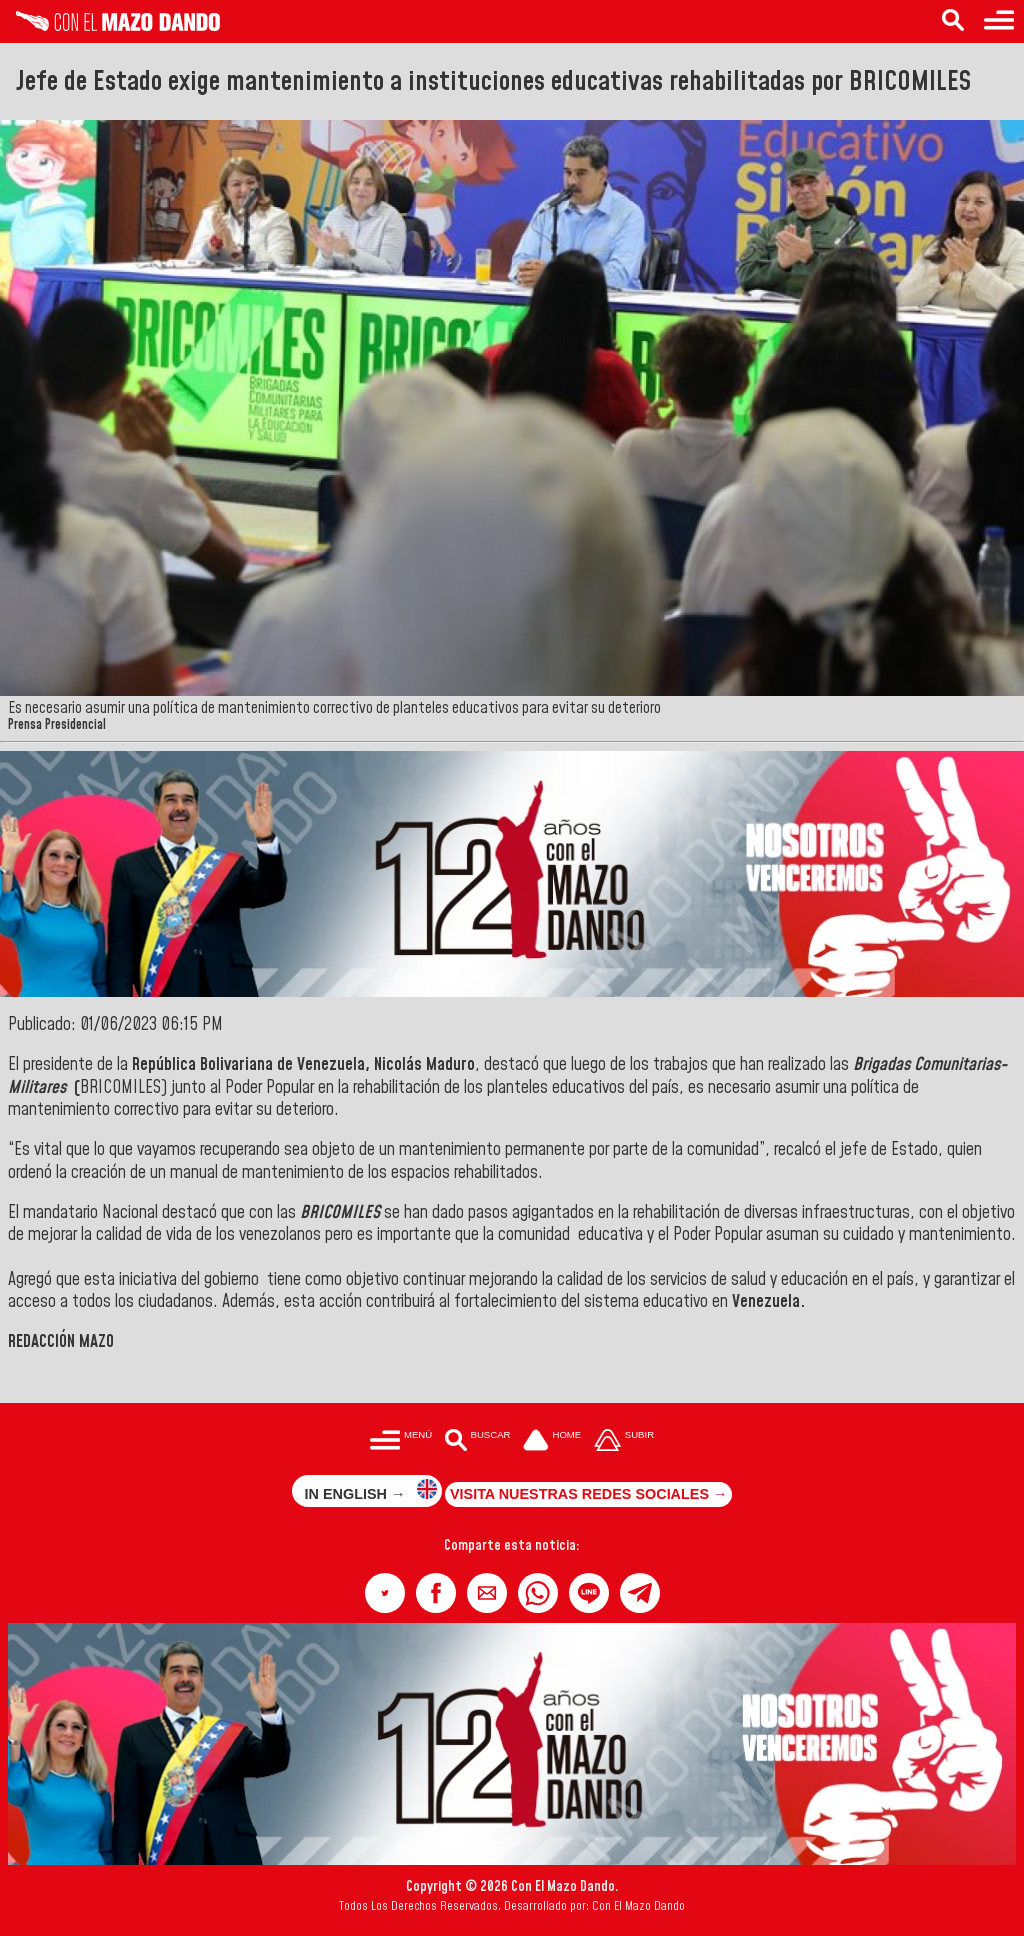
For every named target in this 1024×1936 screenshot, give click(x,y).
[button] (385, 1593)
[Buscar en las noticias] (953, 21)
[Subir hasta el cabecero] (624, 1441)
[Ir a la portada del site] (552, 1441)
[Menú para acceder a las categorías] (999, 21)
